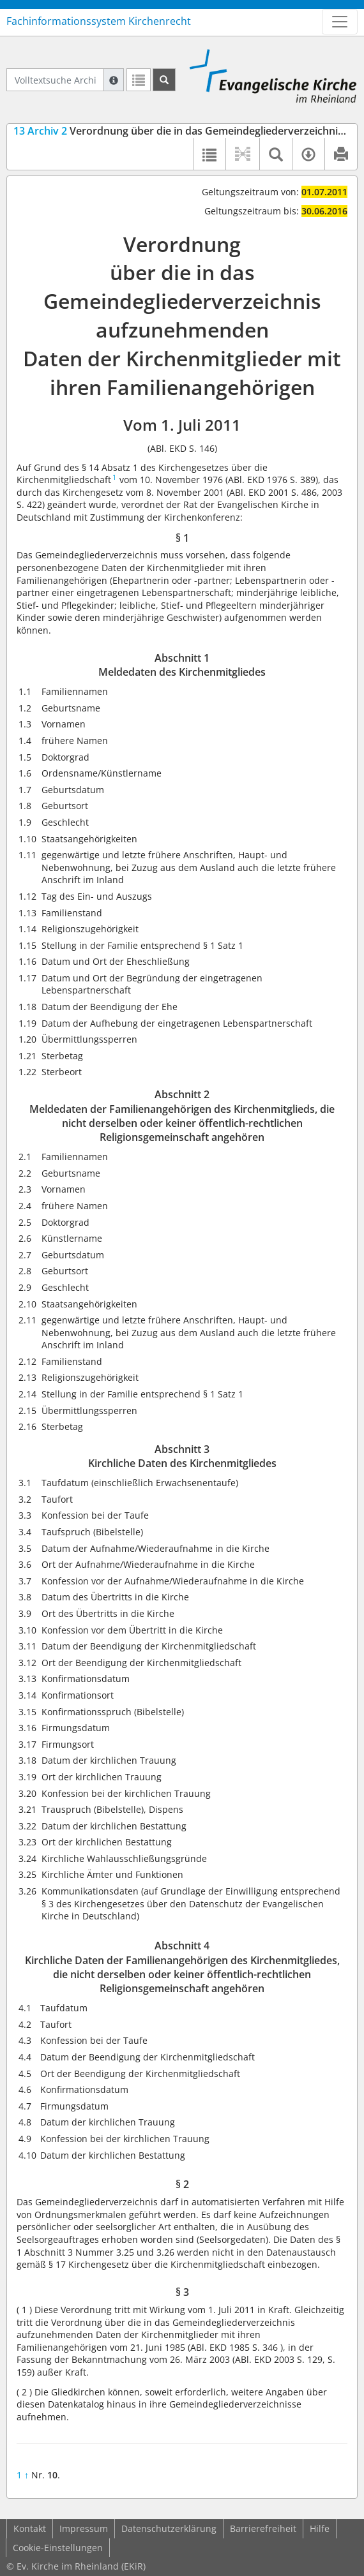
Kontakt (29, 2528)
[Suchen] (164, 79)
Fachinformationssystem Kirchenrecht (98, 21)
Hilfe (320, 2528)
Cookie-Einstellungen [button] (58, 2548)
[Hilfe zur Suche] (113, 79)
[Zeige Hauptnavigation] (340, 21)
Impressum (83, 2528)
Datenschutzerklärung (168, 2528)
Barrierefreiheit (263, 2528)
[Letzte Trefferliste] (138, 79)
